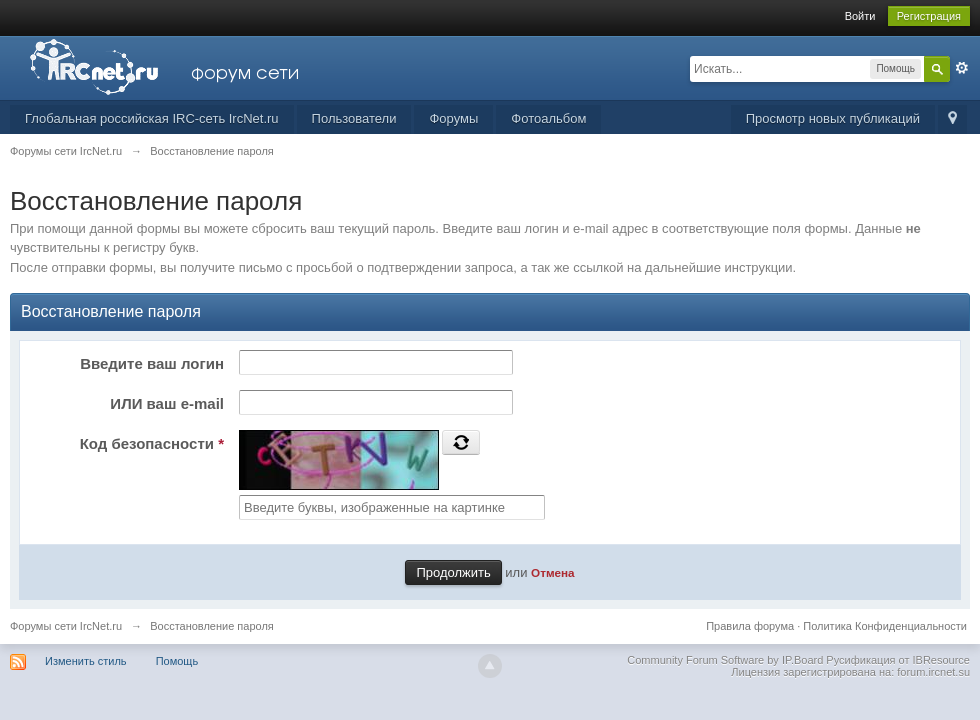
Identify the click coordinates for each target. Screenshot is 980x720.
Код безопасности (152, 443)
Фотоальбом (548, 118)
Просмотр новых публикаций (833, 118)
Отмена (553, 572)
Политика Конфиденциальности (885, 626)
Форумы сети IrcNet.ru (66, 626)
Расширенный (962, 68)
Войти (860, 16)
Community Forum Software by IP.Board (725, 660)
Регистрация (929, 16)
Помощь (177, 661)
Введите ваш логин (152, 363)
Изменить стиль (86, 661)
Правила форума (750, 626)
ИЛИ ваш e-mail (167, 403)
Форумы (453, 118)
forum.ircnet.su (933, 672)
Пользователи (354, 118)
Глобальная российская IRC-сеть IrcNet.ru (152, 118)
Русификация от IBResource (896, 660)
